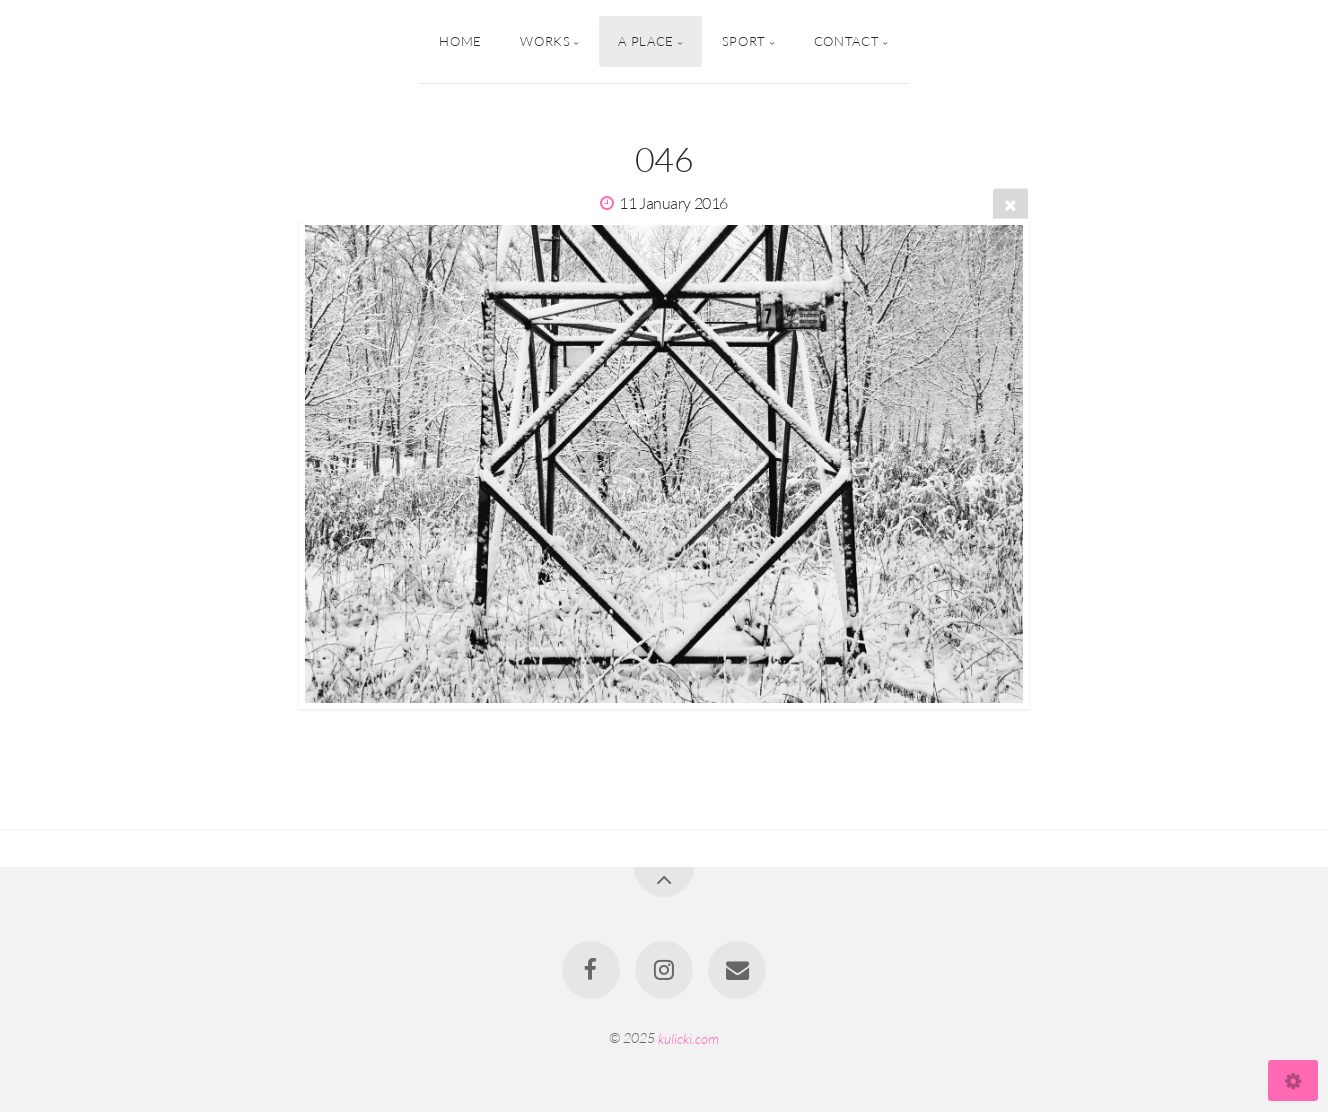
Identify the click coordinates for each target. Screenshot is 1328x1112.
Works (545, 41)
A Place (645, 41)
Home (460, 41)
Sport (744, 41)
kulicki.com (688, 1037)
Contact (846, 41)
